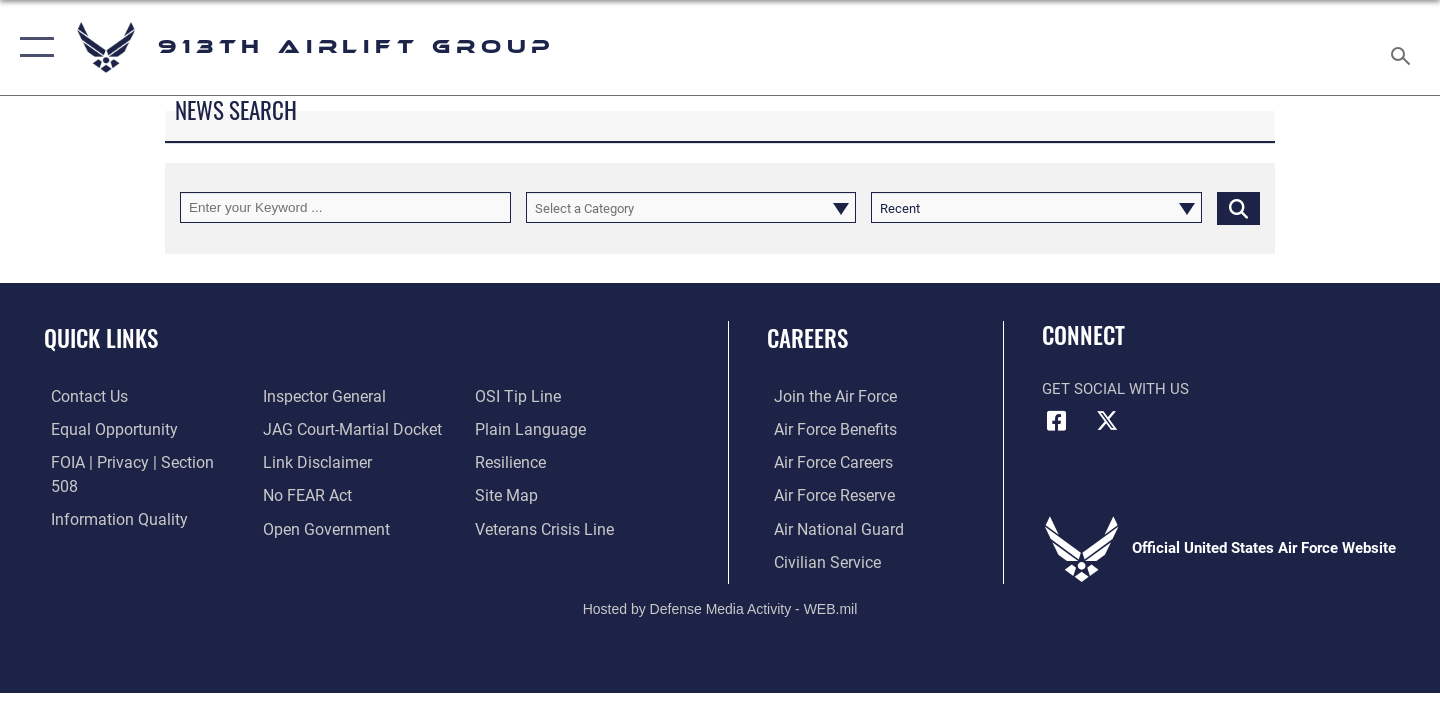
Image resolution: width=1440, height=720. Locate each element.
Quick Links (101, 338)
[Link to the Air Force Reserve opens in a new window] (826, 494)
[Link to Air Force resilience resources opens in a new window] (511, 429)
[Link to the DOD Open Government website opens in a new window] (320, 494)
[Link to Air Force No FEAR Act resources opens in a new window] (304, 462)
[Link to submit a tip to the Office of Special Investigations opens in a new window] (301, 527)
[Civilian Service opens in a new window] (818, 560)
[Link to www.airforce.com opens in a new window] (826, 396)
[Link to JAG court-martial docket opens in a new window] (347, 396)
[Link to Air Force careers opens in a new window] (825, 462)
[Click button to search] (1238, 207)
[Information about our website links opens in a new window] (313, 429)
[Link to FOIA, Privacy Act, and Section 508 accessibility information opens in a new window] (135, 462)
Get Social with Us (1115, 389)
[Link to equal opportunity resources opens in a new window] (103, 429)
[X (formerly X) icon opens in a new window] (1107, 421)
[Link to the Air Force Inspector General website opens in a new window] (103, 527)
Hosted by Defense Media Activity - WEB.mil (720, 607)
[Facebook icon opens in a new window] (1057, 421)
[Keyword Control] (345, 207)
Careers (807, 338)
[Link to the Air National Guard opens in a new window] (828, 527)
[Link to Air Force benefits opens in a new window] (826, 429)
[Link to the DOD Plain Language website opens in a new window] (527, 396)
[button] (32, 47)
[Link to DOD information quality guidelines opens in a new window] (108, 494)
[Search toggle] (1403, 47)
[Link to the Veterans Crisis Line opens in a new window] (544, 494)
